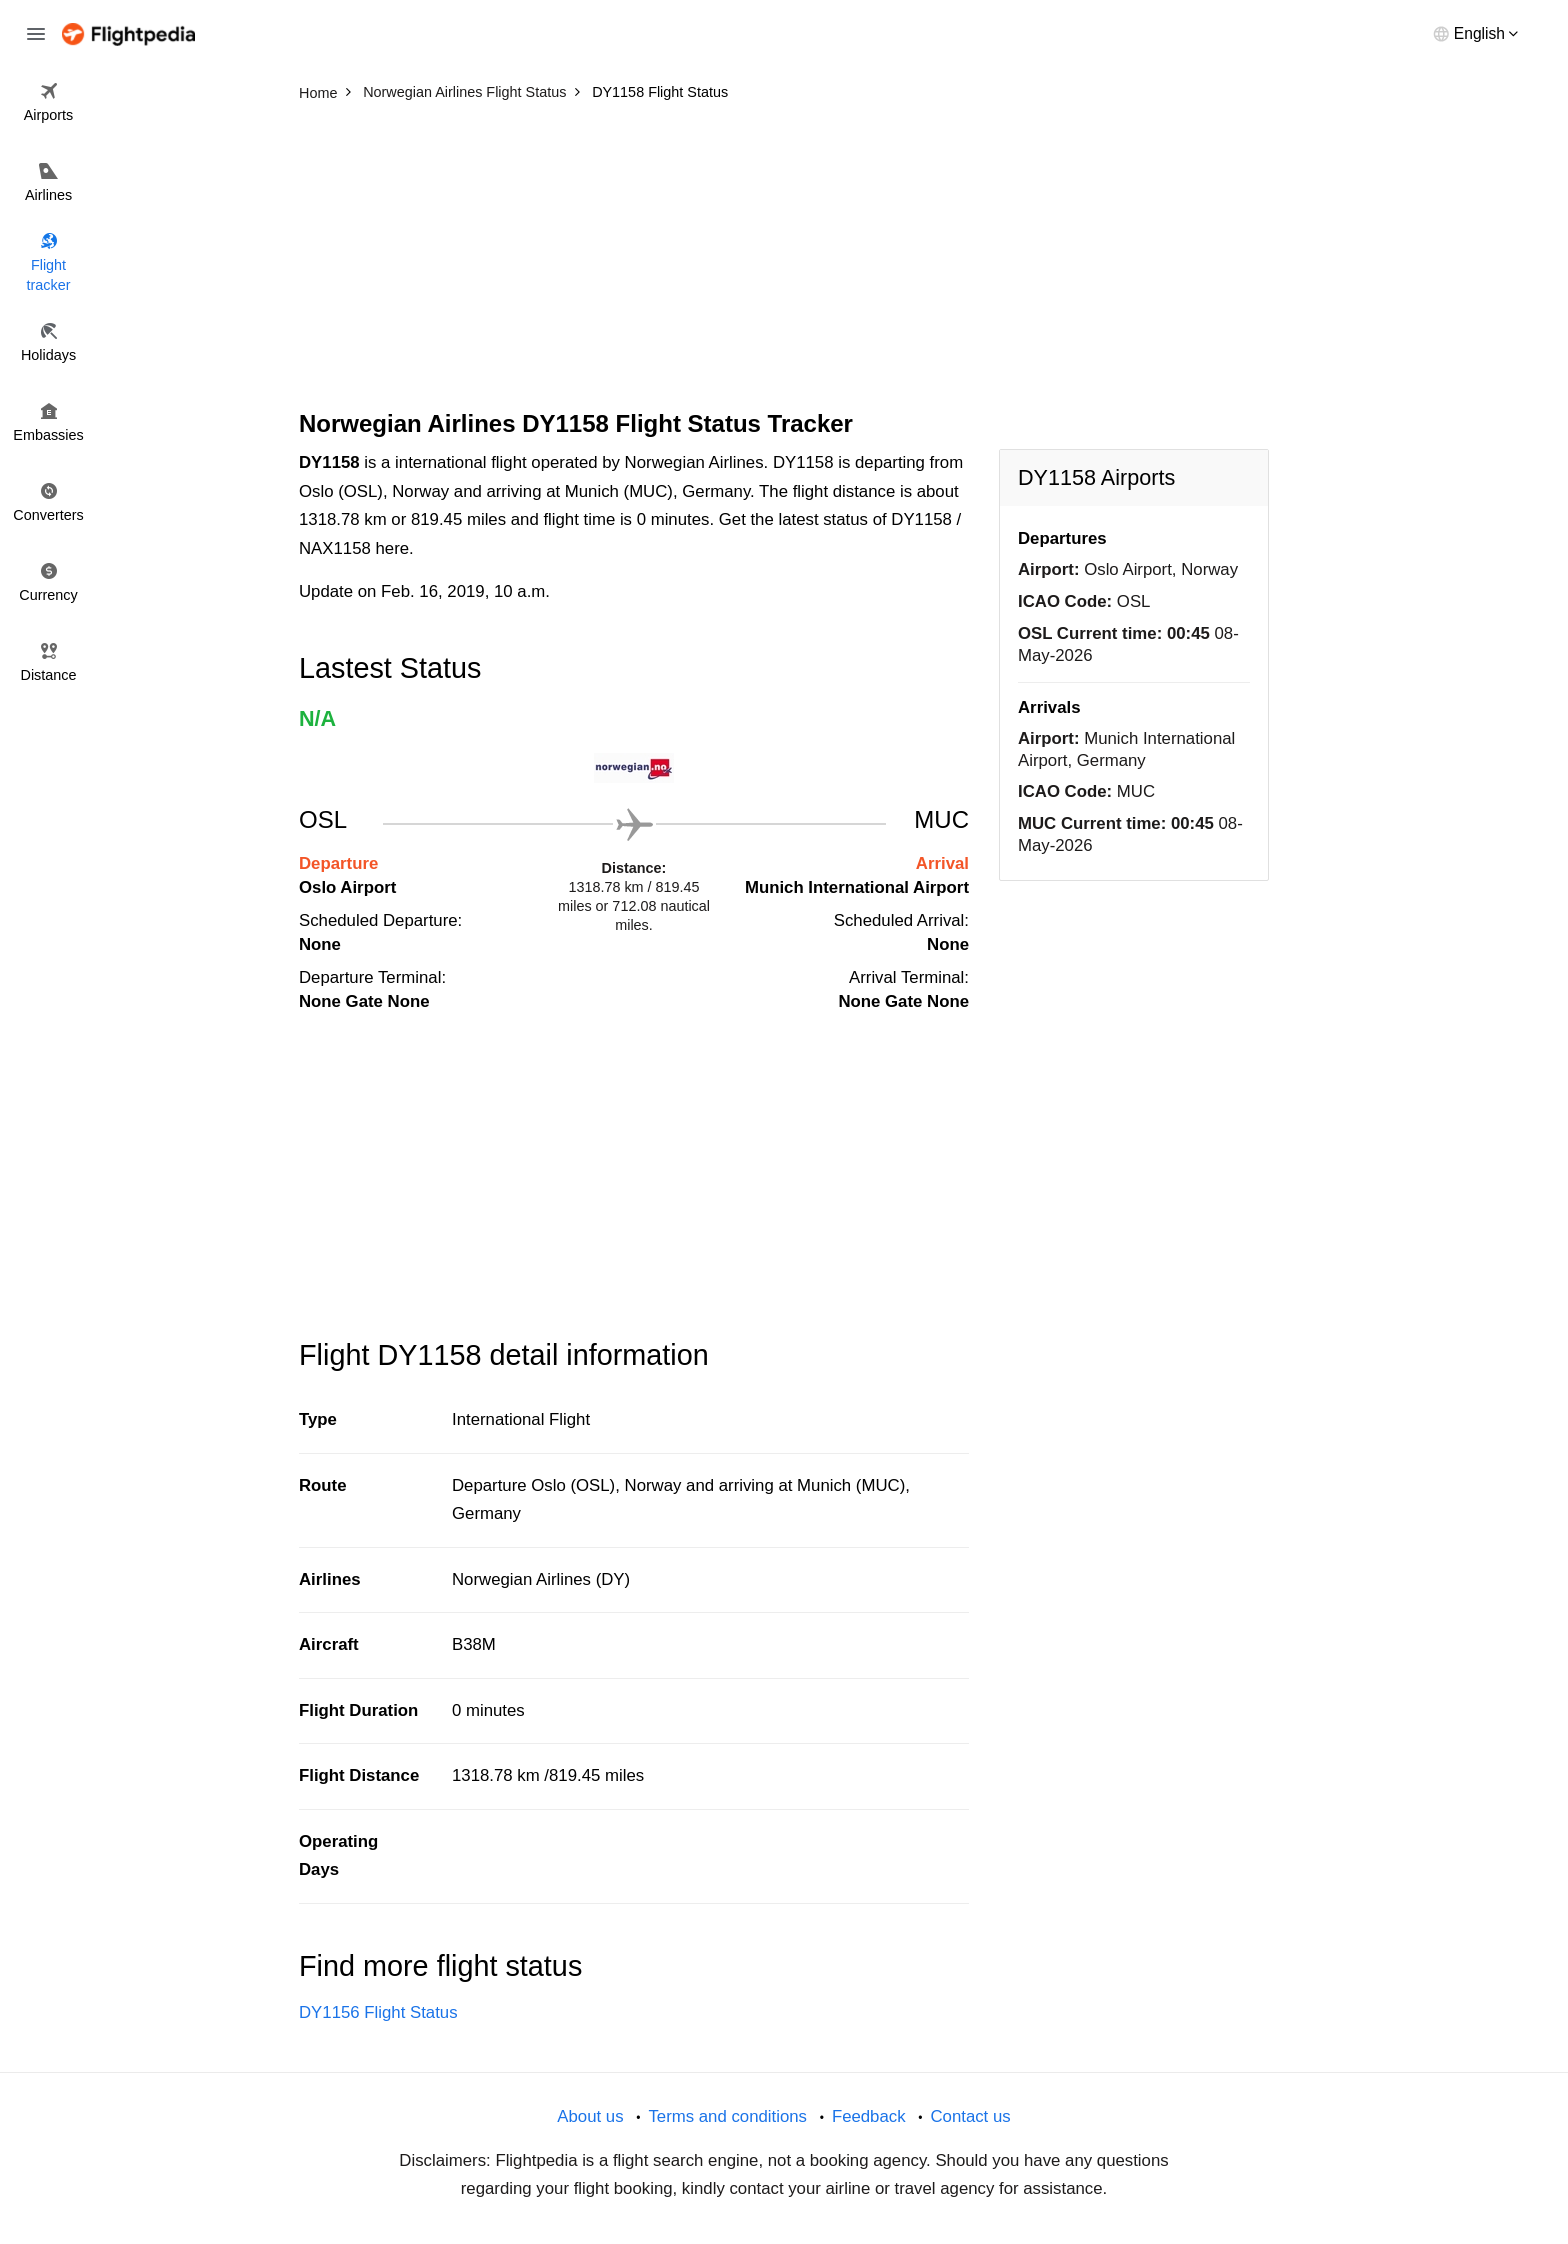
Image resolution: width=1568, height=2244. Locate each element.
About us (590, 2116)
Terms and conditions (727, 2116)
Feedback (869, 2116)
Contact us (970, 2116)
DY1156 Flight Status (378, 2012)
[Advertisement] (784, 260)
